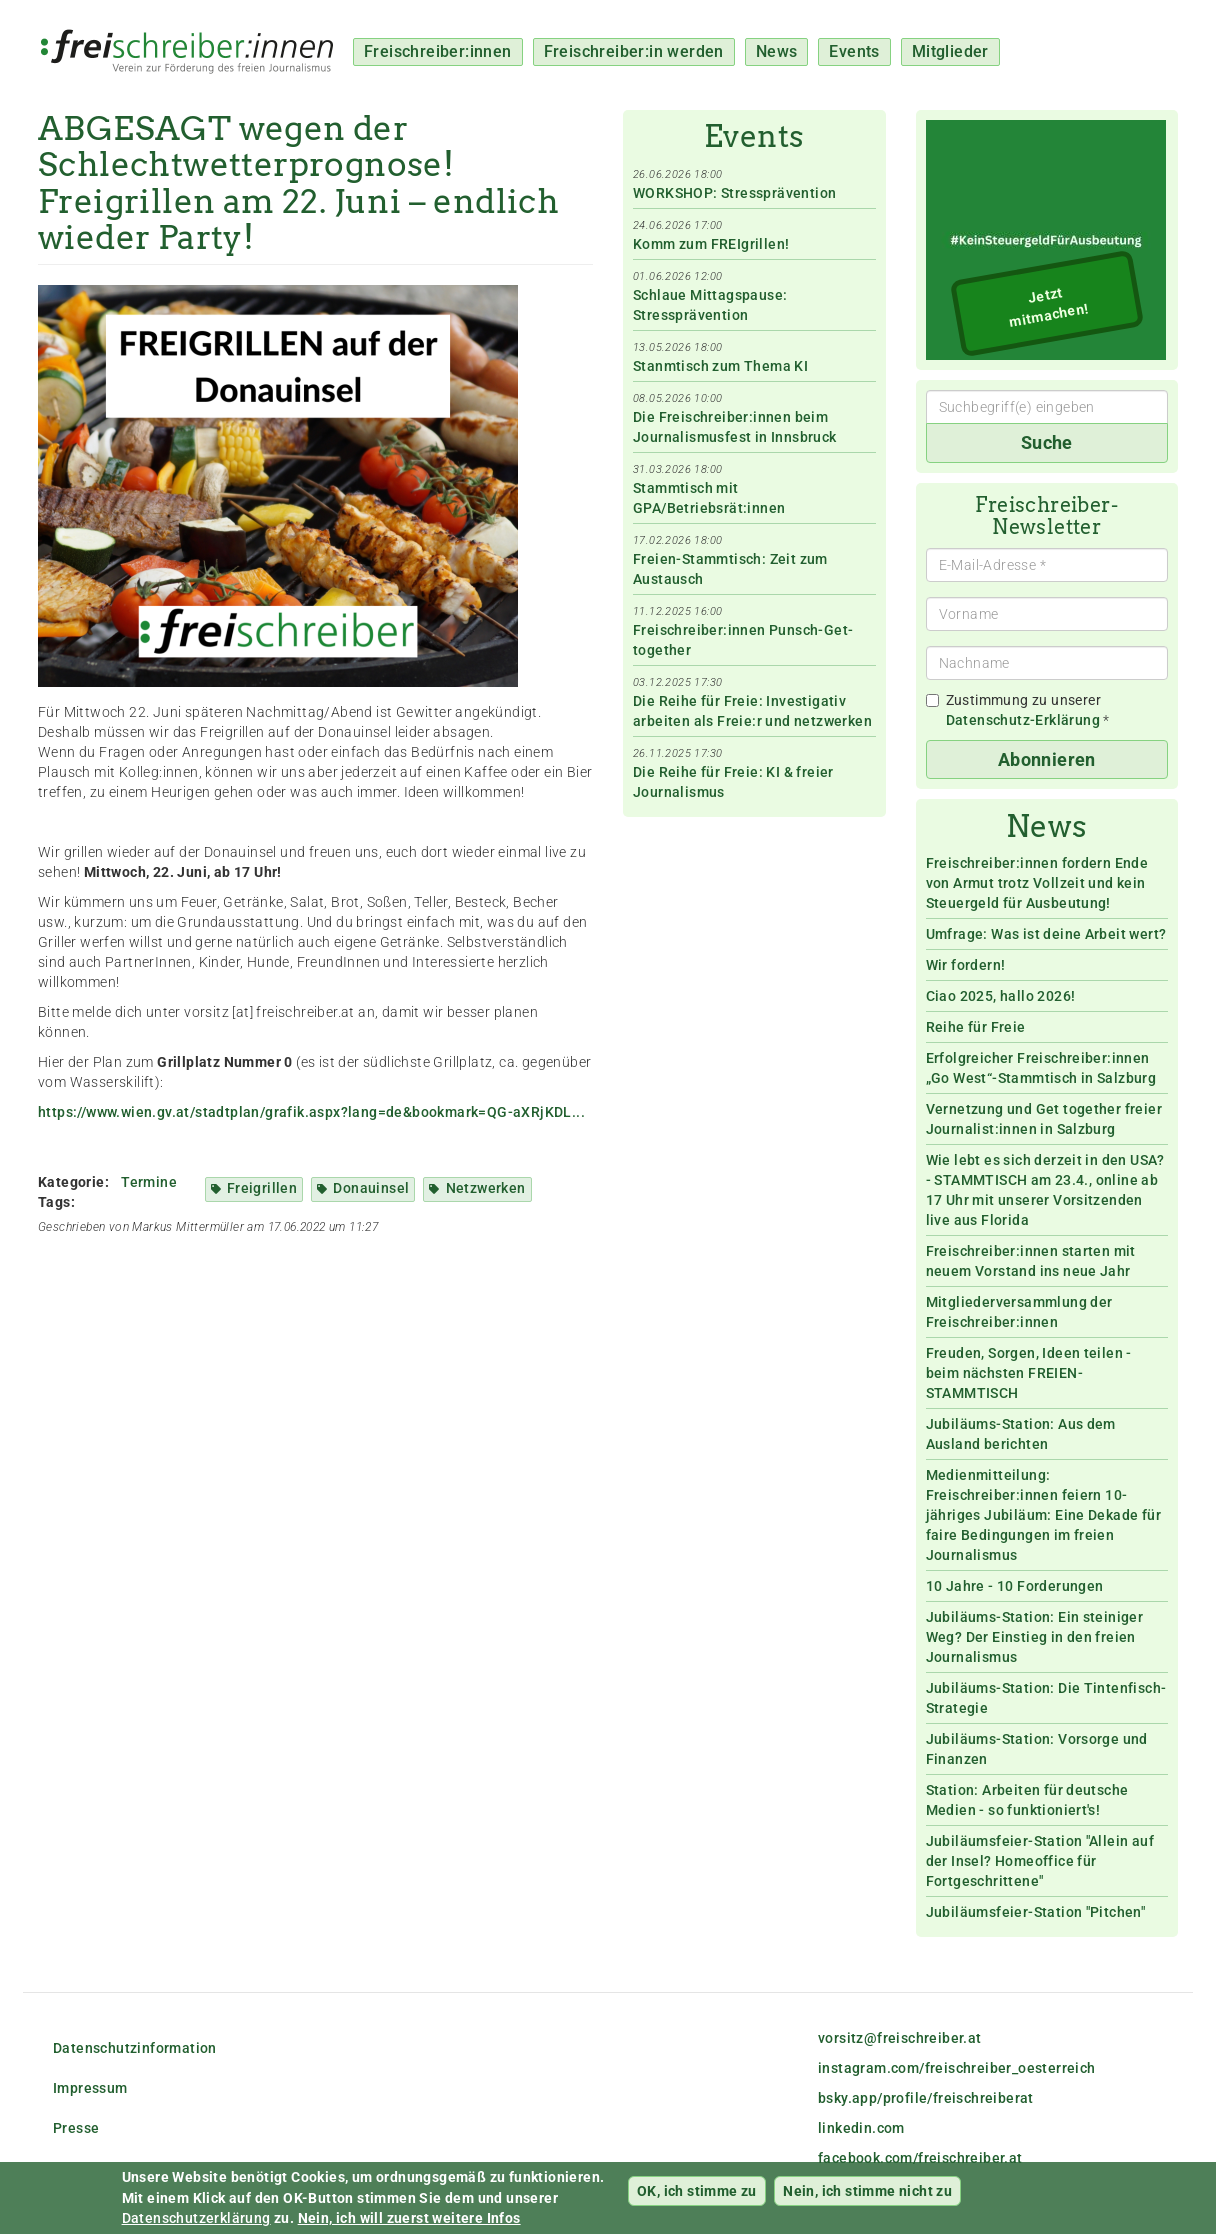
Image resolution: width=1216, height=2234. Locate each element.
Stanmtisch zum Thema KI (720, 366)
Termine (149, 1182)
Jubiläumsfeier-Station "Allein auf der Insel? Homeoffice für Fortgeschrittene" (1040, 1861)
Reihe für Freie (976, 1027)
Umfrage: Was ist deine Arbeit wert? (1046, 934)
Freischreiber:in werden (634, 51)
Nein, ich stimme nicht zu (867, 2195)
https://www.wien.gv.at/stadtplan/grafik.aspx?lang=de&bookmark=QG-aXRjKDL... (311, 1112)
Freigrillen (262, 1188)
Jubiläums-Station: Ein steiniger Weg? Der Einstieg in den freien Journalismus (1035, 1637)
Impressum (90, 2088)
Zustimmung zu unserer (1018, 710)
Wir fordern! (966, 965)
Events (854, 51)
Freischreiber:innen (438, 51)
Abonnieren (1047, 759)
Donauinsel (371, 1188)
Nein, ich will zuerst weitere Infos (409, 2222)
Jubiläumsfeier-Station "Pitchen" (1036, 1912)
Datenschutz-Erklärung (1023, 720)
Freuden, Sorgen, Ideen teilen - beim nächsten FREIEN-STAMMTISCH (1029, 1373)
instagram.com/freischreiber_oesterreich (957, 2068)
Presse (76, 2128)
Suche (1047, 442)
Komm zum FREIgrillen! (711, 244)
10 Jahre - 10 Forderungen (1015, 1586)
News (777, 51)
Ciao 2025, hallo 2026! (1001, 996)
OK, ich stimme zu (697, 2195)
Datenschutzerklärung (196, 2222)
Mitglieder (950, 51)
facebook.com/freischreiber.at (920, 2158)
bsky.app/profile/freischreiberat (926, 2098)
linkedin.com (861, 2128)
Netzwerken (486, 1188)
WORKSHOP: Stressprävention (734, 193)
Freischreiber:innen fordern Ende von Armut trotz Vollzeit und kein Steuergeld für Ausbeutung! (1037, 883)
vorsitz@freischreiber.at (900, 2038)
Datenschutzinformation (135, 2048)
